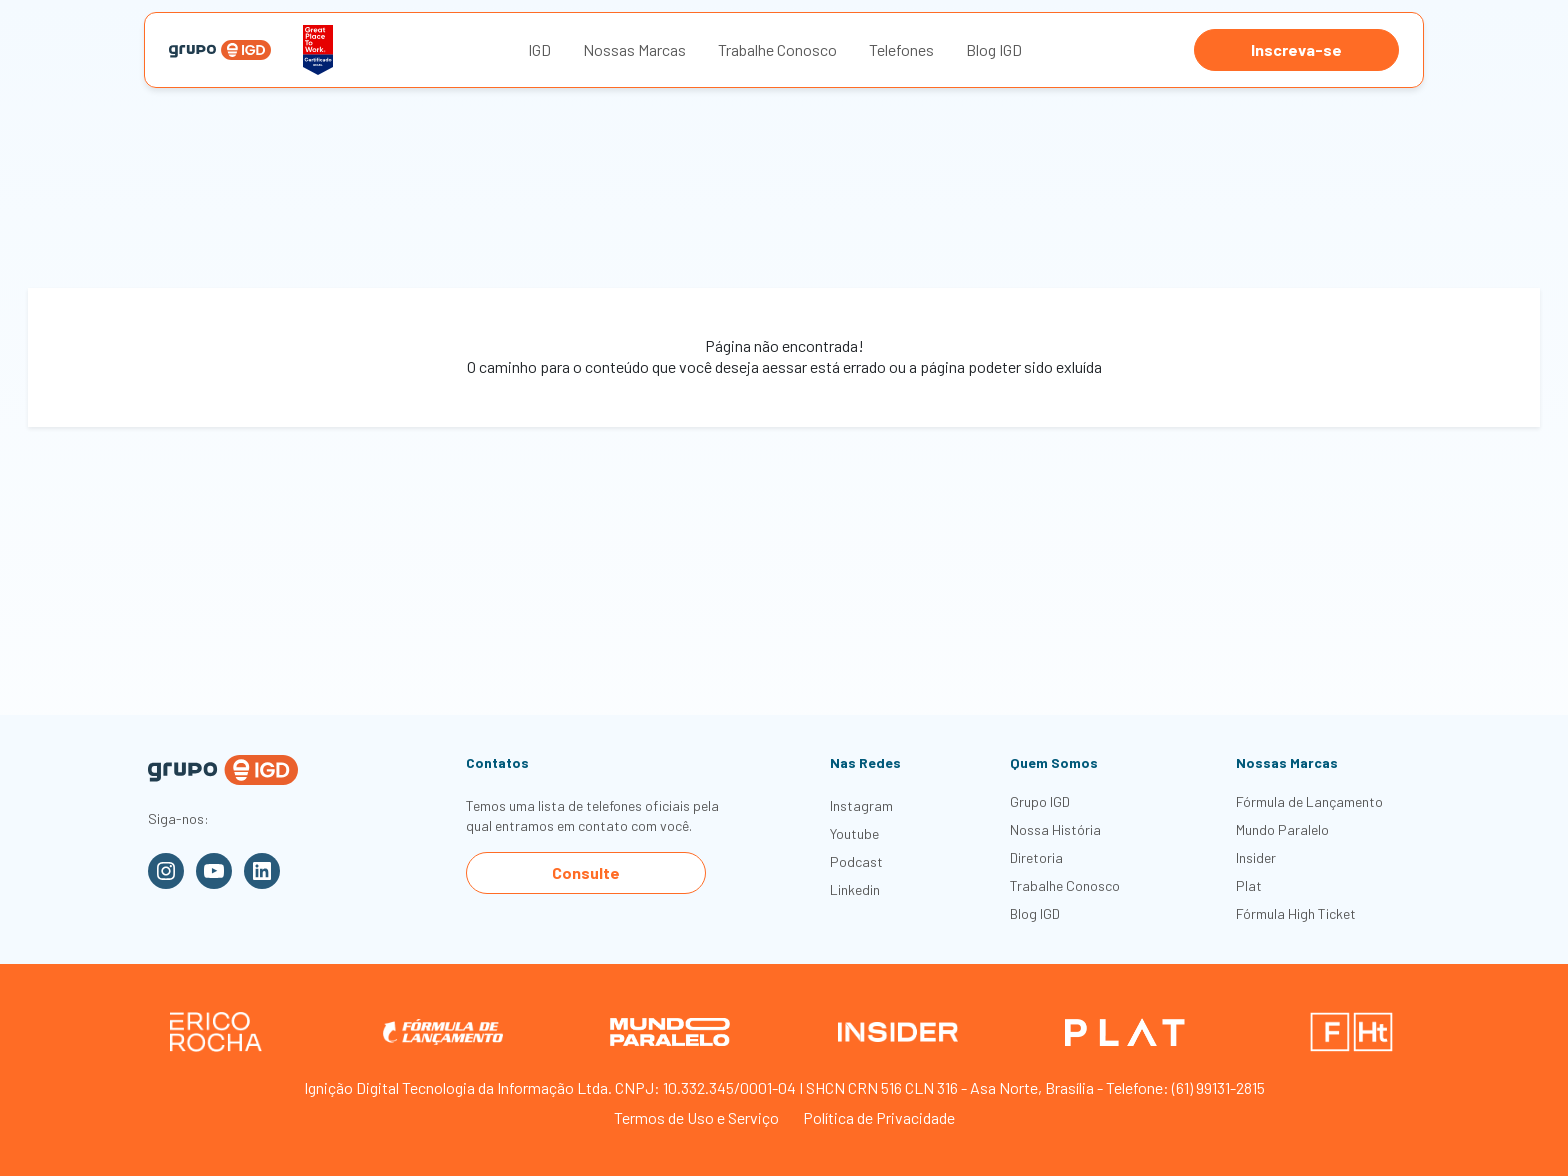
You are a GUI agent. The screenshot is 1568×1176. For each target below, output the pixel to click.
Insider (1256, 857)
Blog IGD (994, 49)
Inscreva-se (1296, 49)
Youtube (854, 833)
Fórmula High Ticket (1296, 913)
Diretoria (1036, 857)
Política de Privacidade (879, 1117)
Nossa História (1055, 829)
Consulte (586, 872)
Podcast (856, 861)
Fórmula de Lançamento (1309, 801)
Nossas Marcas (634, 49)
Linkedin (855, 889)
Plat (1249, 885)
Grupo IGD (1040, 801)
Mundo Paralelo (1282, 829)
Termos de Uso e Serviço (696, 1117)
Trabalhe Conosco (777, 49)
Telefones (901, 49)
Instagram (861, 805)
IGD (539, 49)
